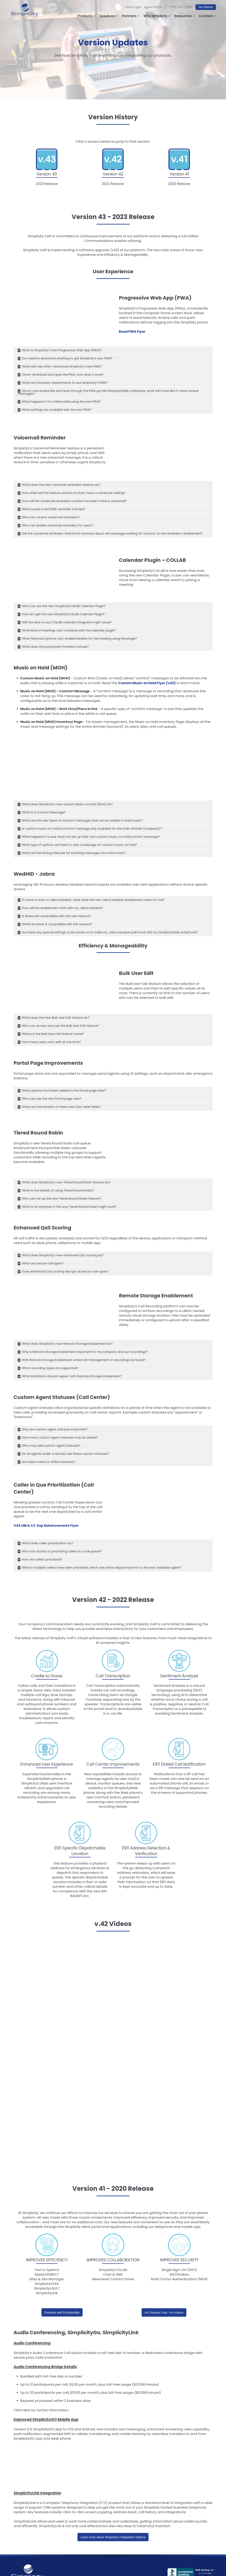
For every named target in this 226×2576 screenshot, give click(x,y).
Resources (184, 16)
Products (87, 16)
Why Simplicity (156, 16)
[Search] (118, 7)
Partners (130, 16)
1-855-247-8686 (180, 7)
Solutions (109, 16)
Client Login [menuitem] (133, 7)
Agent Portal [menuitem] (153, 7)
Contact (207, 16)
